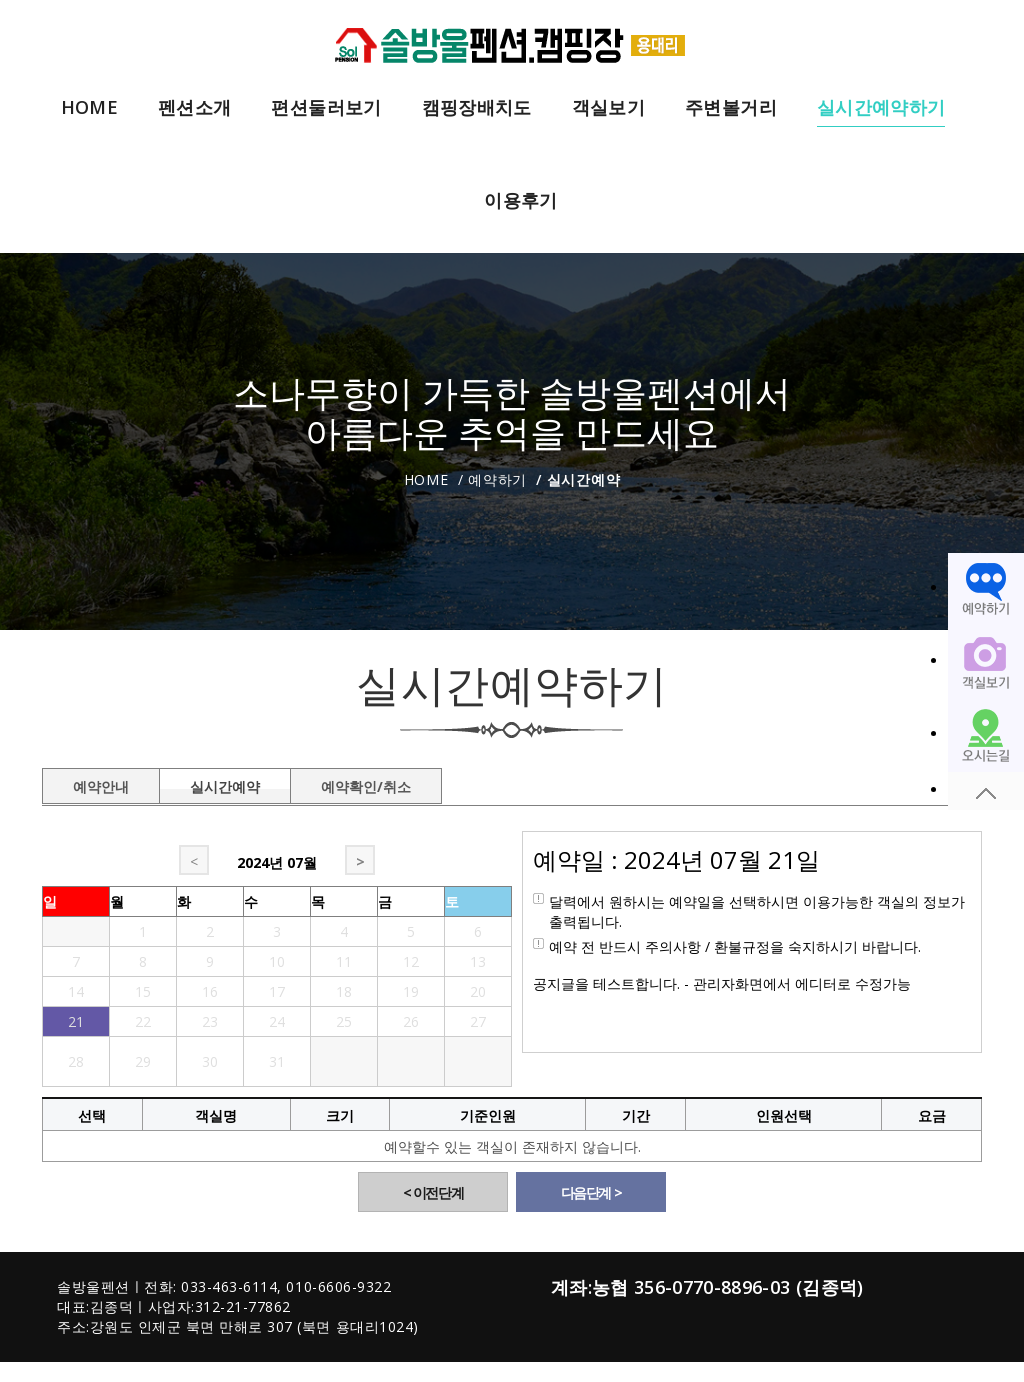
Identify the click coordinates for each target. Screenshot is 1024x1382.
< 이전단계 (433, 1192)
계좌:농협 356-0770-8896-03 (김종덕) (707, 1287)
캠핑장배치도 (477, 108)
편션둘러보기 (326, 108)
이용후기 (520, 201)
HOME (89, 108)
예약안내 (101, 783)
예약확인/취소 (366, 783)
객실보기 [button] (608, 108)
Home (426, 479)
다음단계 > (591, 1192)
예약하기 (497, 479)
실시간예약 (225, 783)
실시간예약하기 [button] (881, 108)
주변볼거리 (731, 108)
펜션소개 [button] (194, 108)
